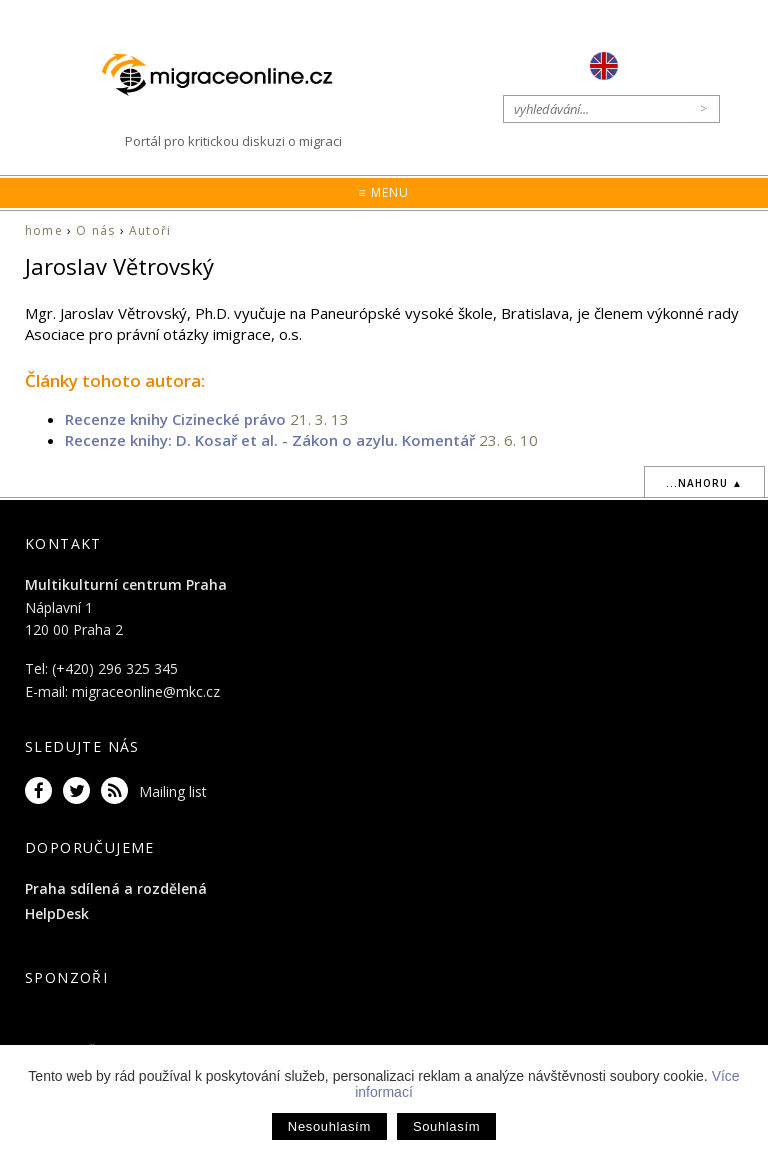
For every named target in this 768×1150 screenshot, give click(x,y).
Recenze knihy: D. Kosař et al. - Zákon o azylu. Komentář (270, 440)
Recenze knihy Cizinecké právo (175, 419)
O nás (95, 230)
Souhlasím (446, 1126)
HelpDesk (57, 913)
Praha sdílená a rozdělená (116, 888)
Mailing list (173, 791)
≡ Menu (383, 192)
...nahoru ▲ (704, 483)
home (44, 230)
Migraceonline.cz (227, 74)
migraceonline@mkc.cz (146, 691)
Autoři (150, 230)
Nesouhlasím (329, 1126)
